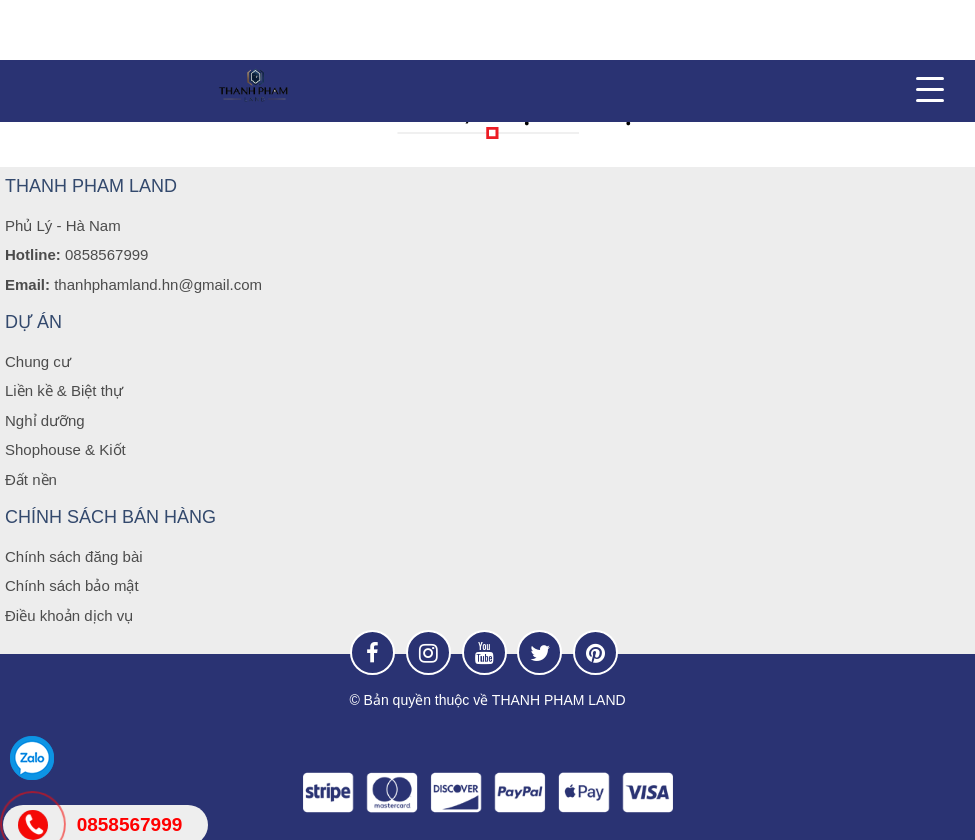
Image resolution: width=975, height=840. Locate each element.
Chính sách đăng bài (74, 556)
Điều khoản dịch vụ (69, 615)
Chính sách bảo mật (72, 585)
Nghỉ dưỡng (45, 420)
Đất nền (31, 479)
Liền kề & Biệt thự (64, 390)
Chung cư (38, 361)
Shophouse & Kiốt (65, 449)
